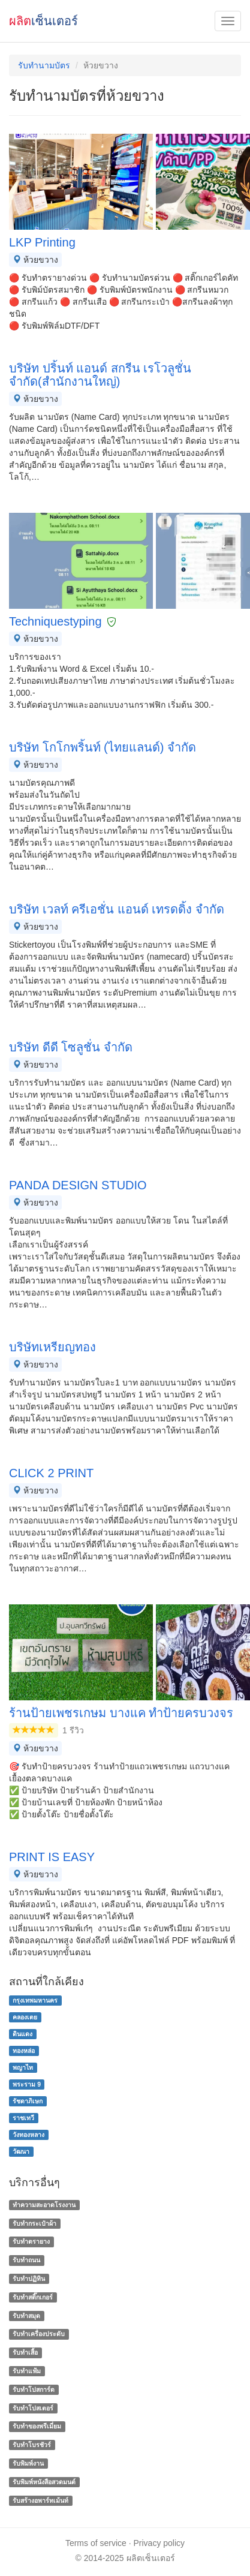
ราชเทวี (23, 2117)
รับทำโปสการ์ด (34, 2389)
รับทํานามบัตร (44, 65)
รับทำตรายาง (31, 2242)
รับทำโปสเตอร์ (33, 2408)
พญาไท (23, 2067)
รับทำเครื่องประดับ (39, 2334)
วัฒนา (21, 2151)
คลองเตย (25, 2017)
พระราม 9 (27, 2084)
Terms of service (95, 2543)
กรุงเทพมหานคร (35, 2000)
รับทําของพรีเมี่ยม (37, 2426)
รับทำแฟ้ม (27, 2370)
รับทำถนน (26, 2260)
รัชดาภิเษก (28, 2101)
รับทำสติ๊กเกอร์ (33, 2297)
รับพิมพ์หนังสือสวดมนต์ (44, 2481)
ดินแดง (22, 2033)
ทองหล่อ (24, 2050)
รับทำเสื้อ (25, 2352)
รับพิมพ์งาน (28, 2463)
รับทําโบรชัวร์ (32, 2444)
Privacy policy (159, 2543)
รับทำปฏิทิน (29, 2278)
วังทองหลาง (28, 2134)
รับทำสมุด (26, 2315)
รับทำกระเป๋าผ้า (34, 2223)
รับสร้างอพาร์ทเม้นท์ (40, 2500)
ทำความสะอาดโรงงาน (44, 2204)
